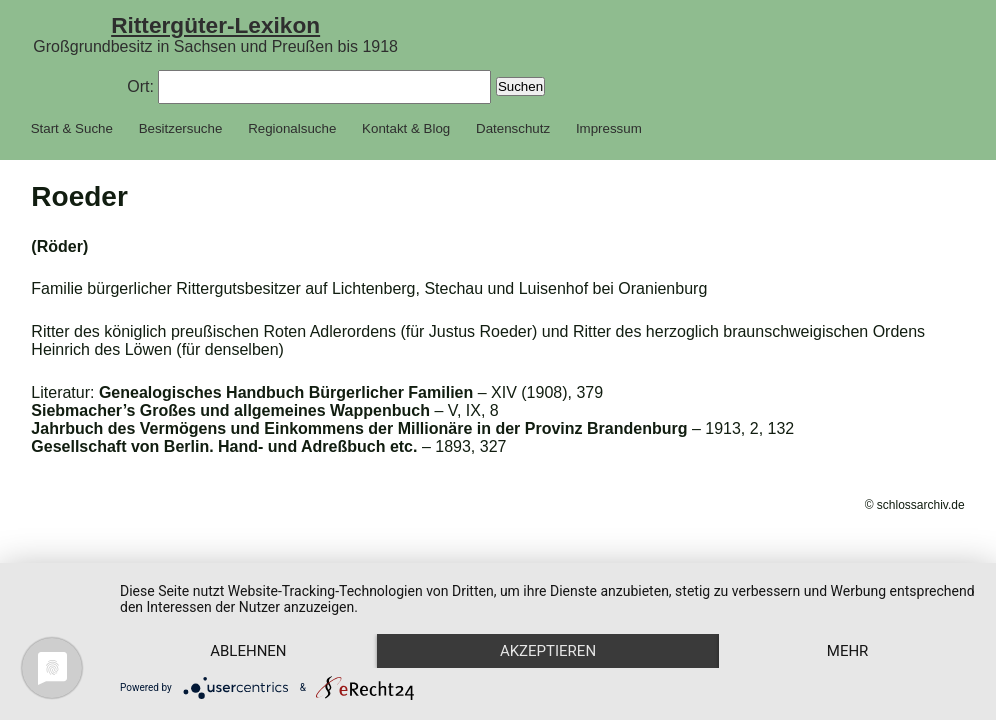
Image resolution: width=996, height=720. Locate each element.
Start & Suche (72, 128)
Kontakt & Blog (406, 128)
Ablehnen (248, 651)
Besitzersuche (181, 128)
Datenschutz (513, 128)
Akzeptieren (548, 651)
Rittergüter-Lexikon (215, 25)
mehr (848, 651)
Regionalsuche (292, 128)
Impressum (609, 128)
